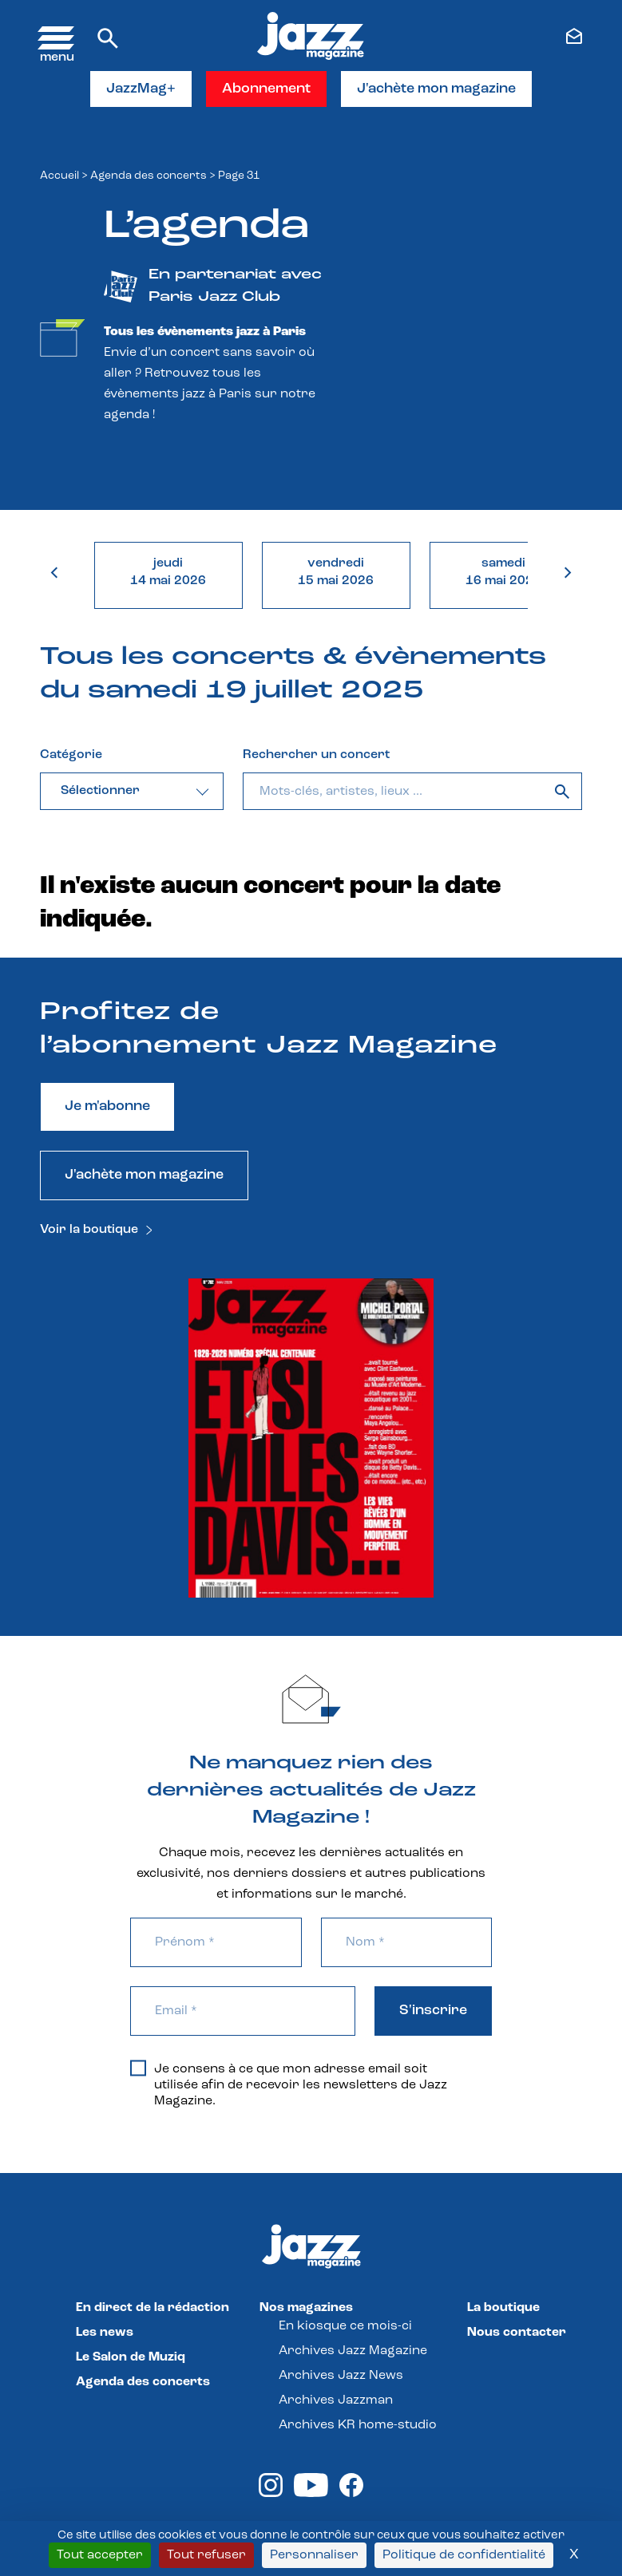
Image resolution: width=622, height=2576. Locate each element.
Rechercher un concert (316, 755)
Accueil (59, 176)
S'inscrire (433, 2010)
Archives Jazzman (336, 2400)
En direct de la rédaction (152, 2307)
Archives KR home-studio (358, 2425)
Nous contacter (516, 2332)
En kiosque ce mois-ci (345, 2326)
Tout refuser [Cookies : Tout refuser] (206, 2555)
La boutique (503, 2307)
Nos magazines (306, 2307)
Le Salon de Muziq (130, 2357)
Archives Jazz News (341, 2375)
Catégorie (71, 755)
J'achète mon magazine (436, 89)
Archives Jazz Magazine (353, 2351)
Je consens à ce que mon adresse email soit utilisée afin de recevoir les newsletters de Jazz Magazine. (288, 2084)
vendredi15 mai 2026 (336, 572)
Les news (104, 2332)
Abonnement (266, 89)
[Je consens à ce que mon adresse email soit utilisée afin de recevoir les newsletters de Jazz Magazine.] (138, 2068)
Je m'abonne (107, 1106)
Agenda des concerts (148, 176)
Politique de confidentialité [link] (463, 2555)
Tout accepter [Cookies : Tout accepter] (100, 2555)
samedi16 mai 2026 (503, 572)
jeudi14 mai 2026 (168, 572)
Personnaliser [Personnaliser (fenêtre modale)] (314, 2555)
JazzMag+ (141, 89)
